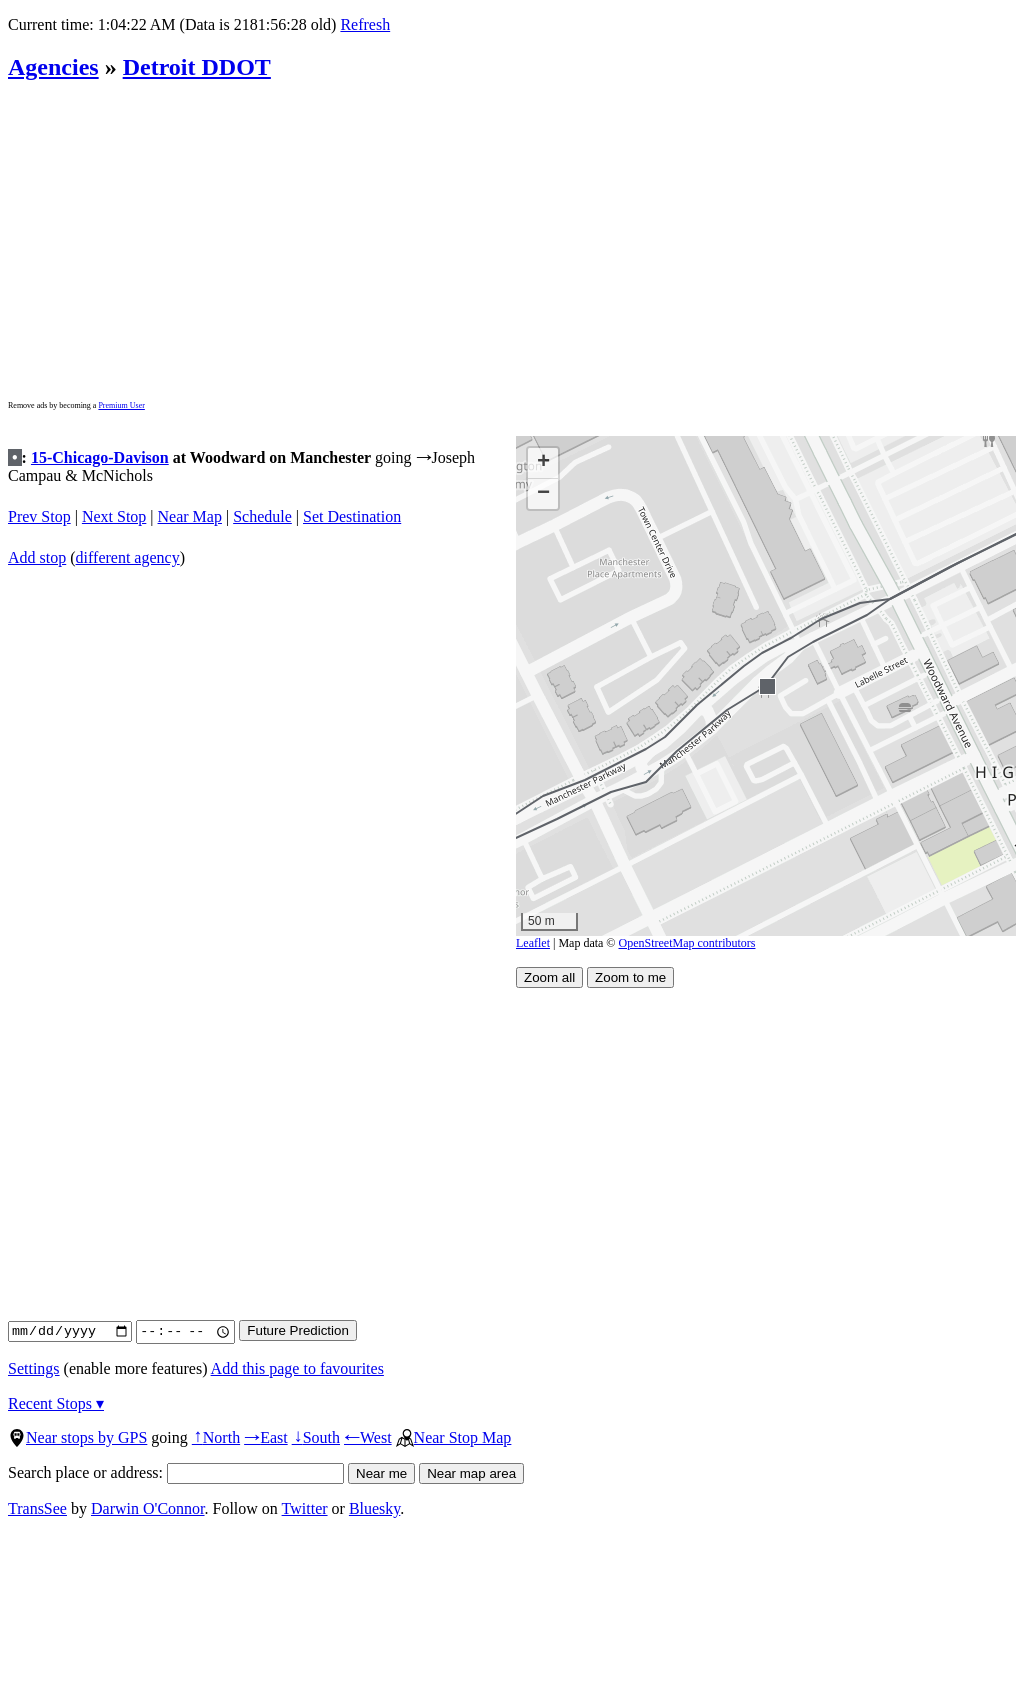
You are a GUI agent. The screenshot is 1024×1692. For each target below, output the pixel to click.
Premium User (121, 405)
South (316, 1437)
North (216, 1437)
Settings (34, 1368)
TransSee (37, 1508)
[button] (766, 685)
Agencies (53, 67)
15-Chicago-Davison (100, 457)
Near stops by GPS (77, 1437)
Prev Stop (39, 516)
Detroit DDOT (197, 67)
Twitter (305, 1508)
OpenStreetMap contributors (687, 943)
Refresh (365, 24)
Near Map (190, 516)
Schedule (262, 516)
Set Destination (352, 516)
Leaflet (533, 943)
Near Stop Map (454, 1437)
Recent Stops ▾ (56, 1403)
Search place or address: (176, 1472)
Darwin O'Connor (148, 1508)
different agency (128, 557)
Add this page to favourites (297, 1368)
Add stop (37, 557)
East (266, 1437)
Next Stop (114, 516)
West (368, 1437)
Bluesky (374, 1508)
